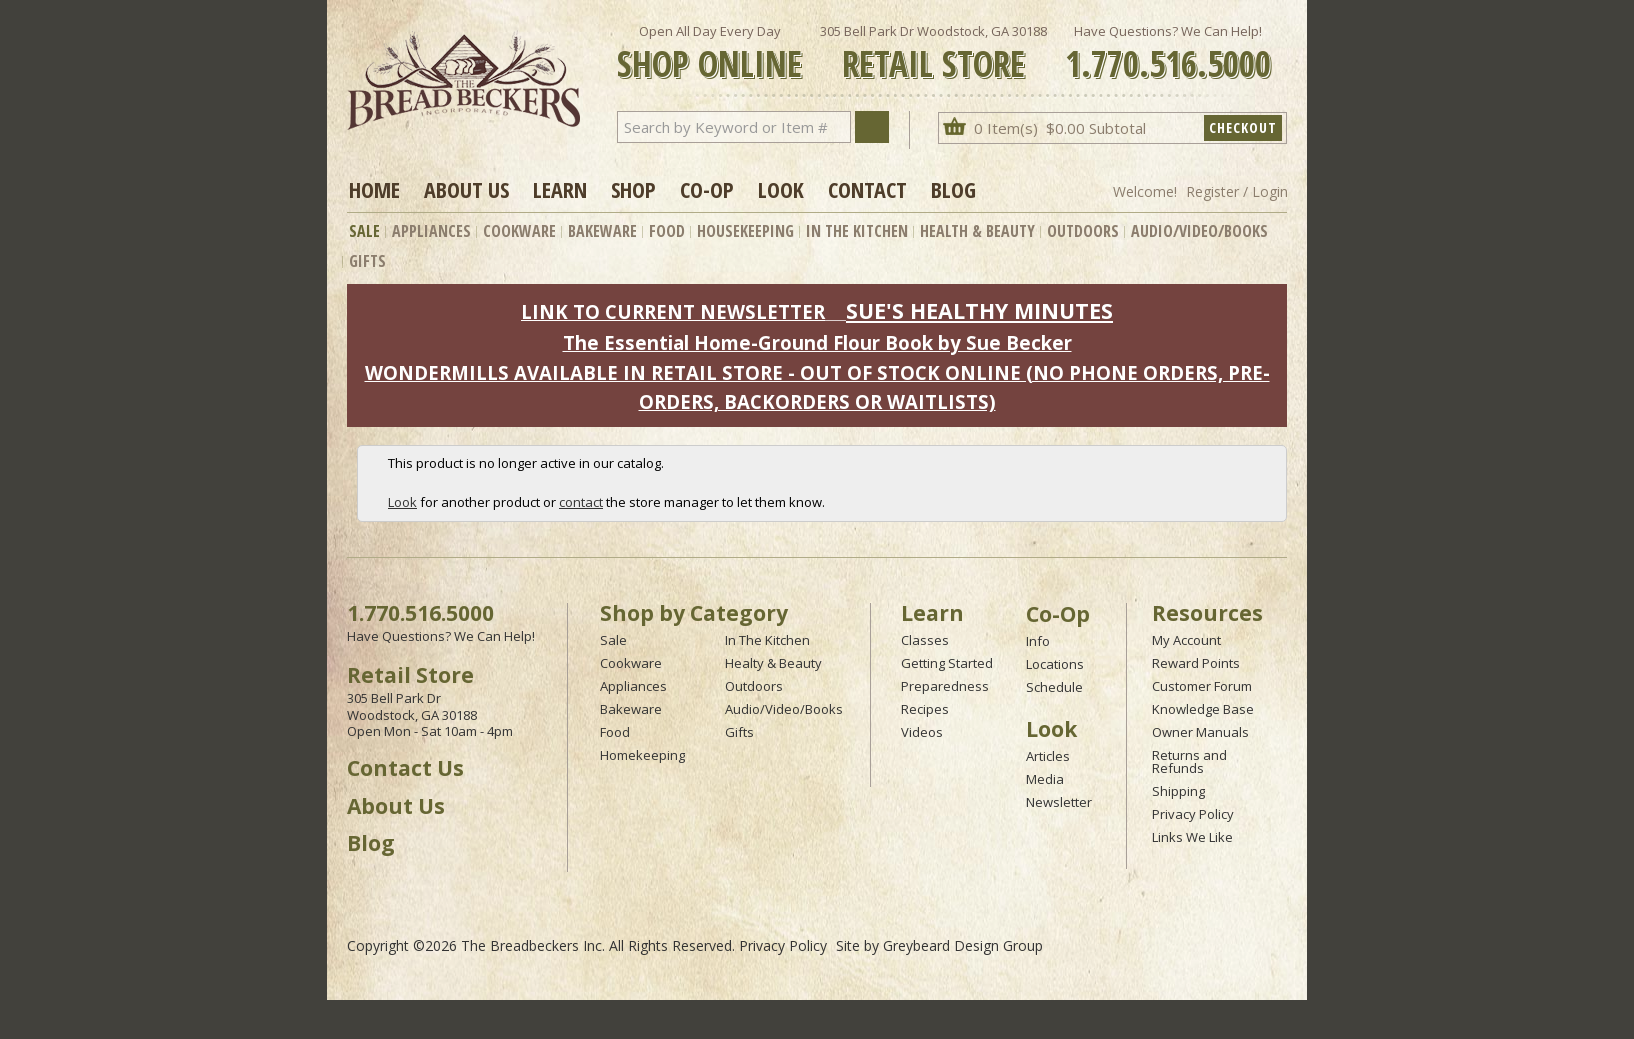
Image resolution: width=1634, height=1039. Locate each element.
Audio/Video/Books (1199, 231)
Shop (633, 189)
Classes (925, 640)
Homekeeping (642, 755)
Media (1045, 779)
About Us (466, 189)
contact (581, 502)
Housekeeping (745, 231)
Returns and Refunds (1189, 761)
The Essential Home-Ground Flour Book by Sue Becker (817, 342)
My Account (1186, 640)
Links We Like (1192, 837)
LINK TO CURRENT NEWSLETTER (673, 311)
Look (781, 189)
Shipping (1178, 791)
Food (667, 231)
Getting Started (947, 663)
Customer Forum (1202, 686)
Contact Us (405, 768)
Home (374, 189)
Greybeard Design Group (963, 945)
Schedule (1054, 687)
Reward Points (1196, 663)
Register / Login (1237, 191)
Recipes (925, 709)
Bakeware (602, 231)
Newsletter (1059, 802)
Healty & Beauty (773, 663)
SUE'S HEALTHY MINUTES (979, 310)
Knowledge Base (1203, 709)
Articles (1048, 756)
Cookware (519, 231)
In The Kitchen (857, 231)
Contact (867, 189)
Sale (364, 231)
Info (1038, 641)
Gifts (367, 261)
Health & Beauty (977, 231)
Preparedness (945, 686)
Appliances (431, 231)
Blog (953, 189)
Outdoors (1083, 231)
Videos (922, 732)
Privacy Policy (1193, 814)
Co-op (707, 189)
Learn (560, 189)
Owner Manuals (1200, 732)
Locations (1055, 664)
